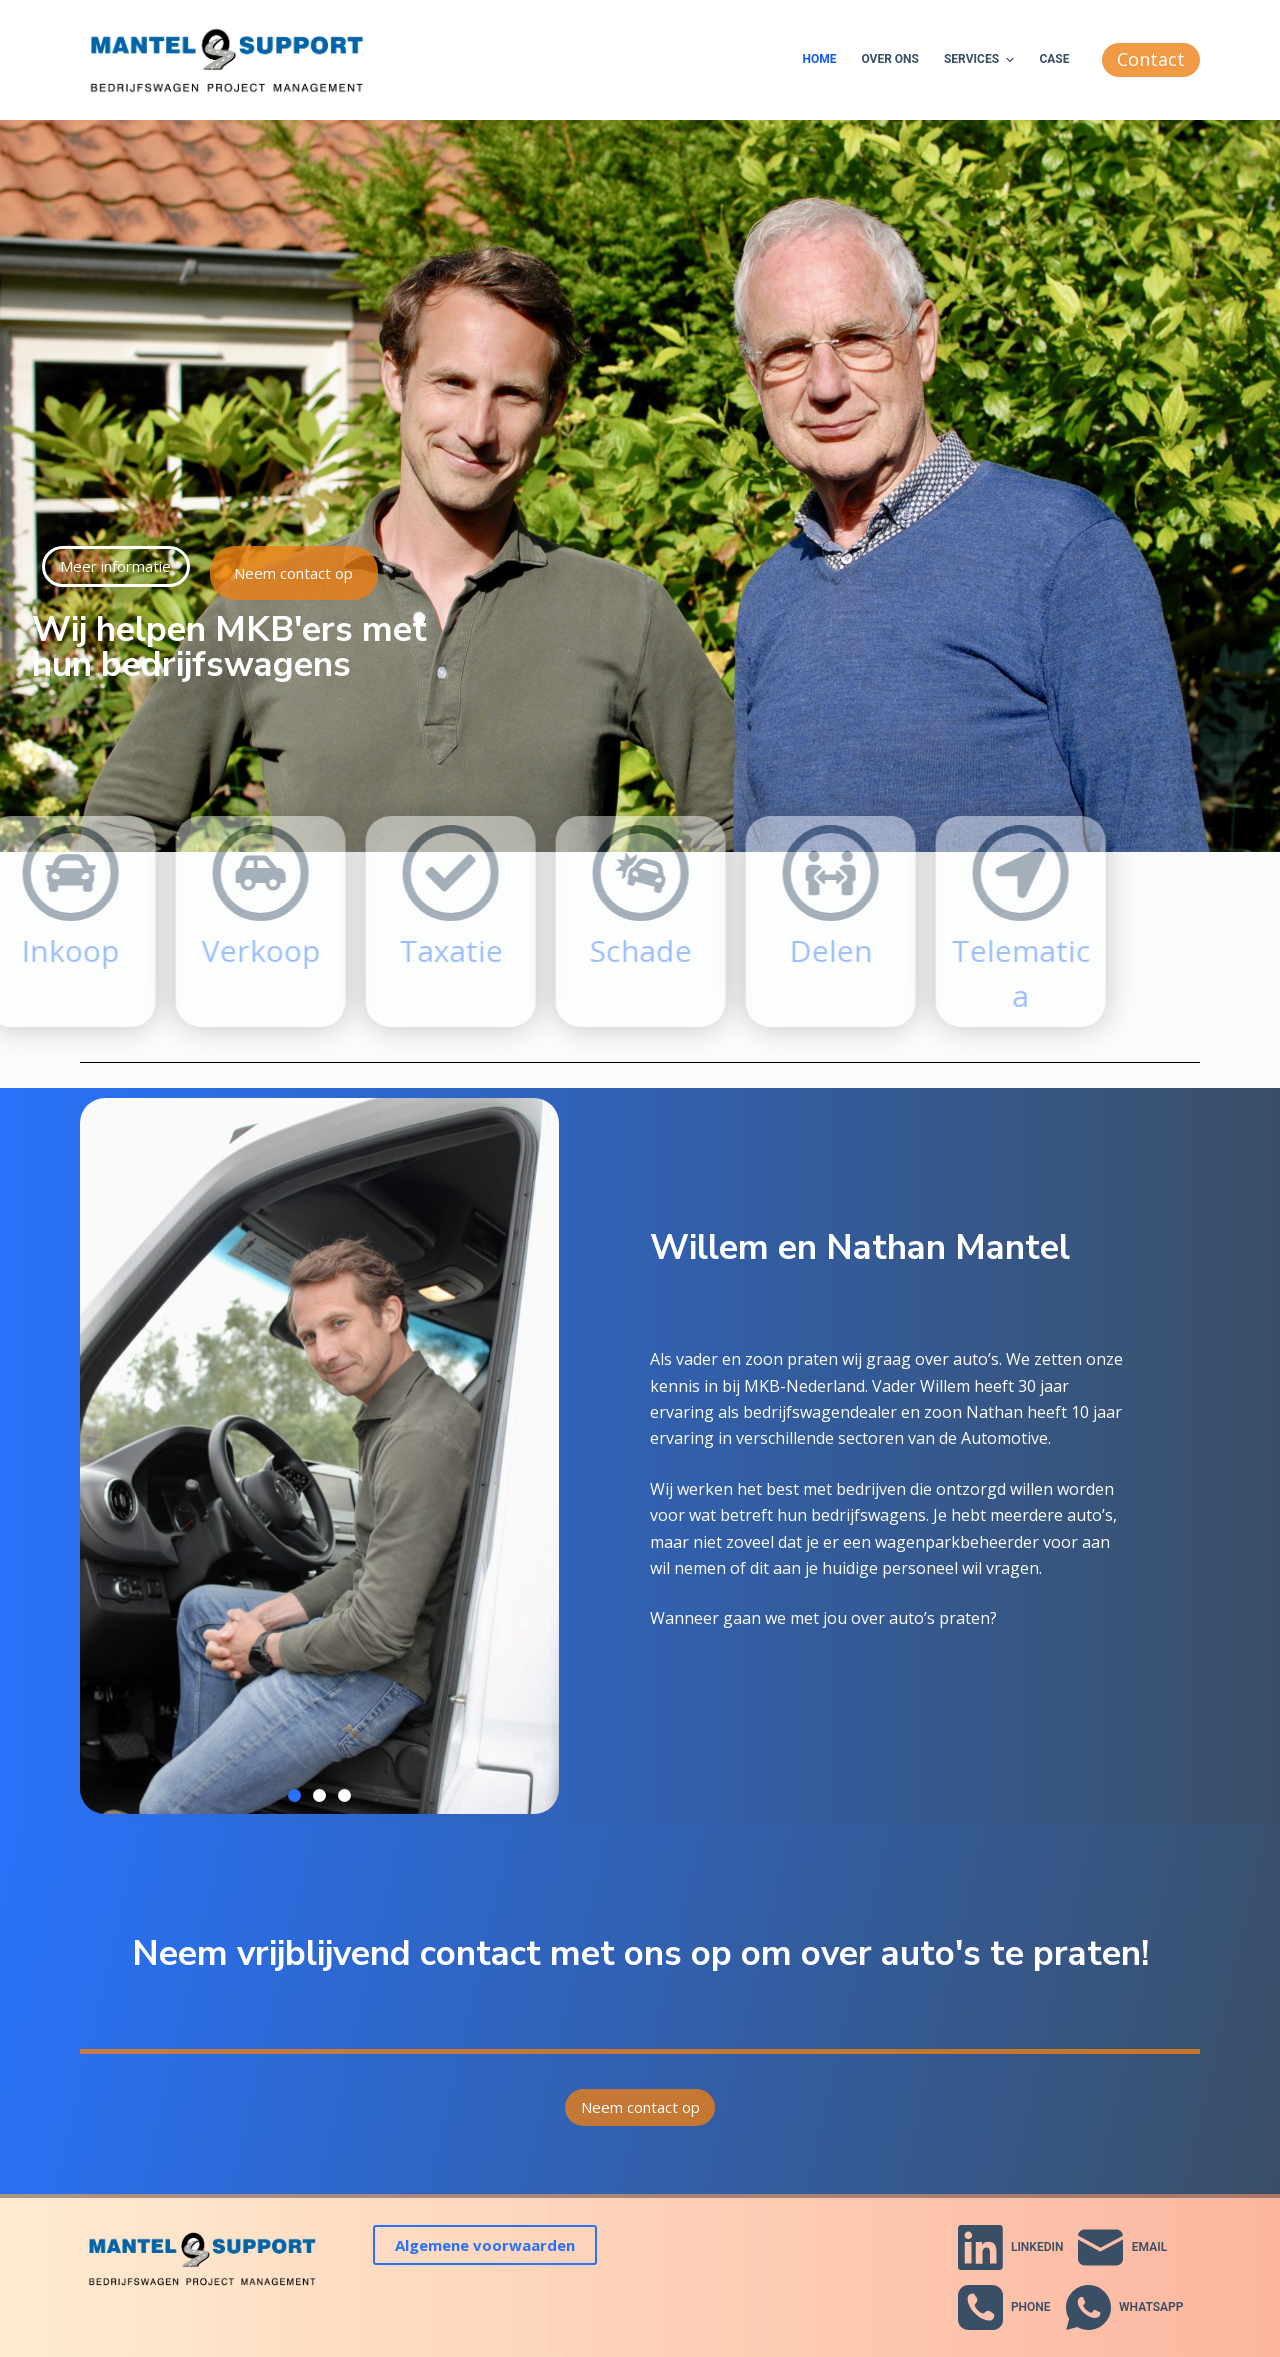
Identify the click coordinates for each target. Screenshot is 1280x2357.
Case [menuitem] (1054, 59)
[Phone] (1004, 2307)
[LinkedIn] (1011, 2247)
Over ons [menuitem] (890, 59)
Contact (1151, 59)
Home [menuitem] (819, 59)
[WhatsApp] (1125, 2307)
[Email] (1122, 2247)
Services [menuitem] (981, 60)
